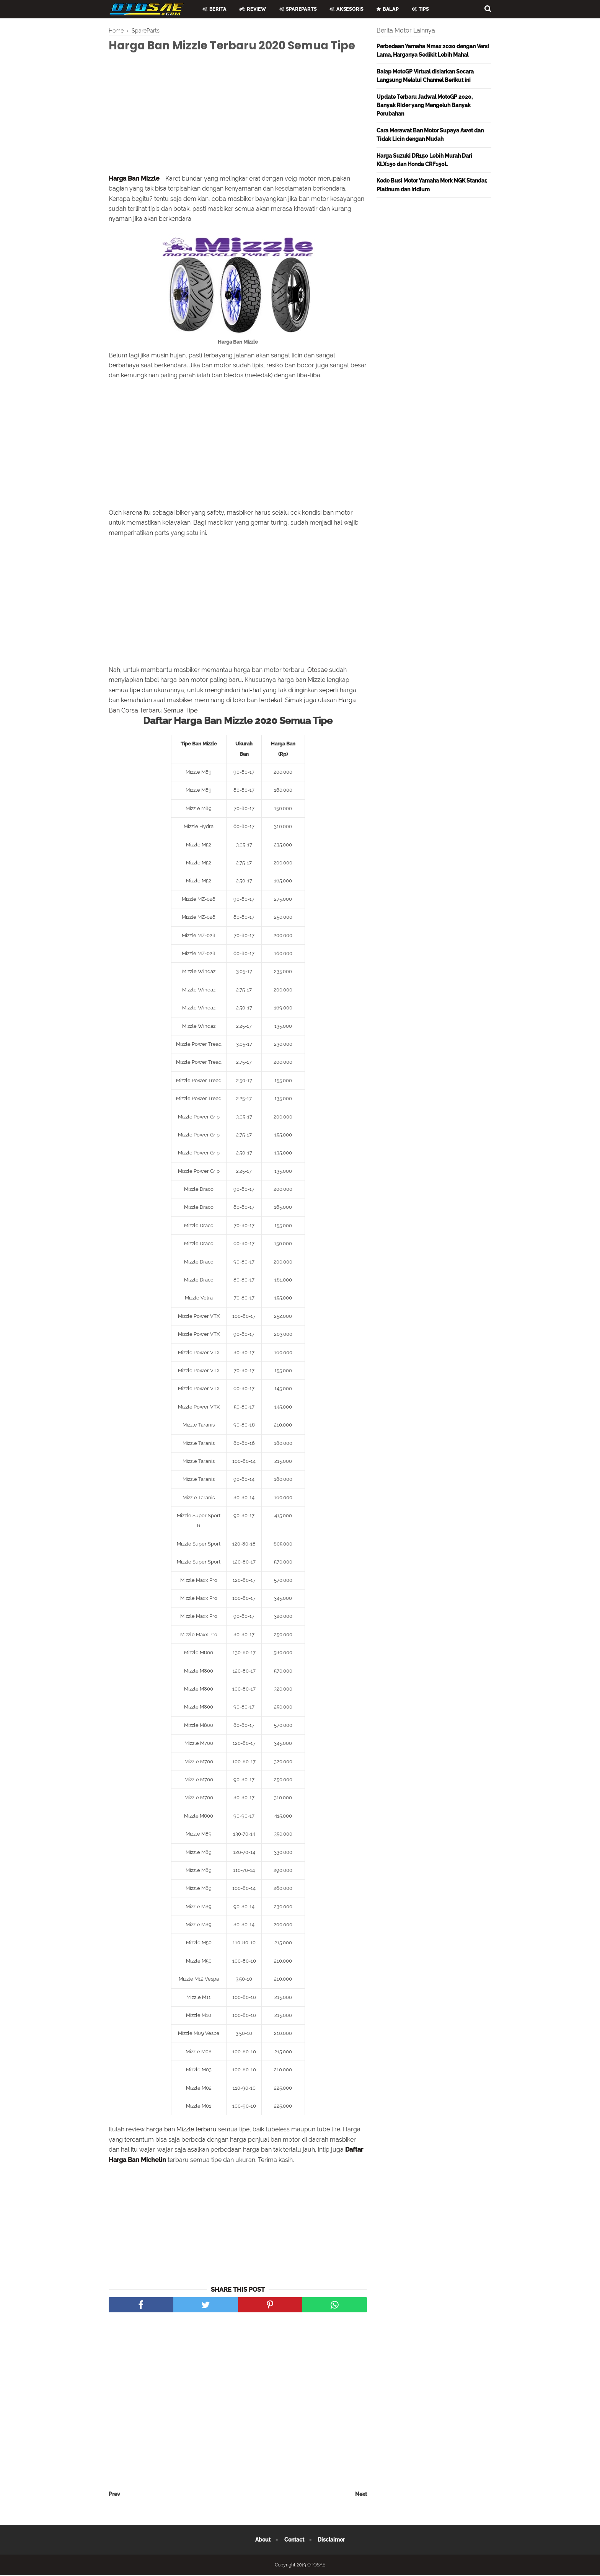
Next (361, 2495)
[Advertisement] (238, 116)
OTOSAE (316, 2565)
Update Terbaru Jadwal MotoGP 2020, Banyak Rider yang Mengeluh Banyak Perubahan (425, 105)
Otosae (317, 670)
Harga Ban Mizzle (134, 179)
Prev (114, 2495)
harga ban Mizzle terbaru (181, 2130)
